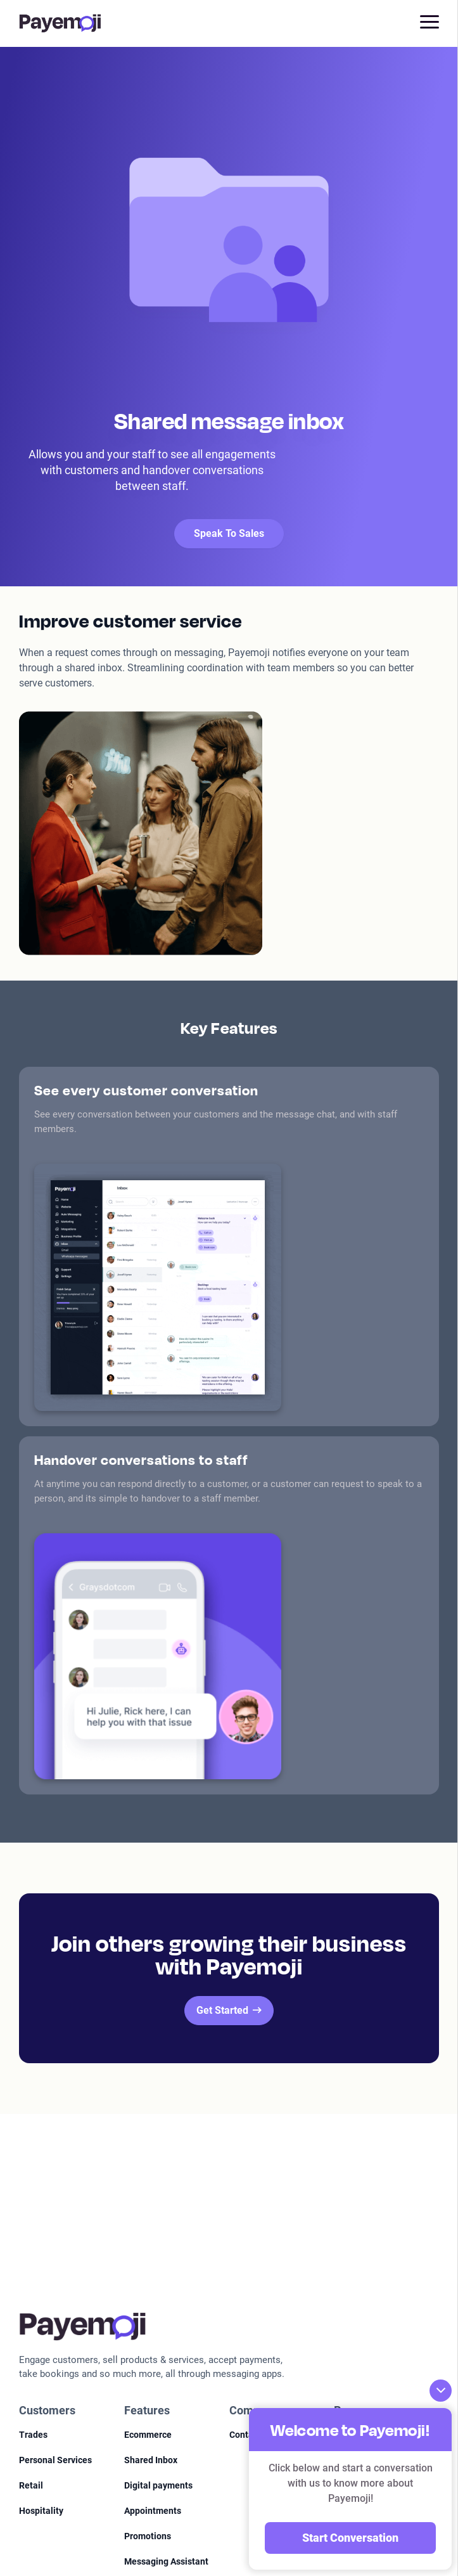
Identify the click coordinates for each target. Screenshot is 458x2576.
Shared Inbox (150, 2460)
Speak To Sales (229, 533)
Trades (33, 2435)
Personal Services (55, 2460)
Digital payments (158, 2485)
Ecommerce (148, 2435)
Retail (31, 2485)
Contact (245, 2435)
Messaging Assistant (166, 2561)
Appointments (152, 2511)
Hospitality (41, 2511)
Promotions (147, 2536)
